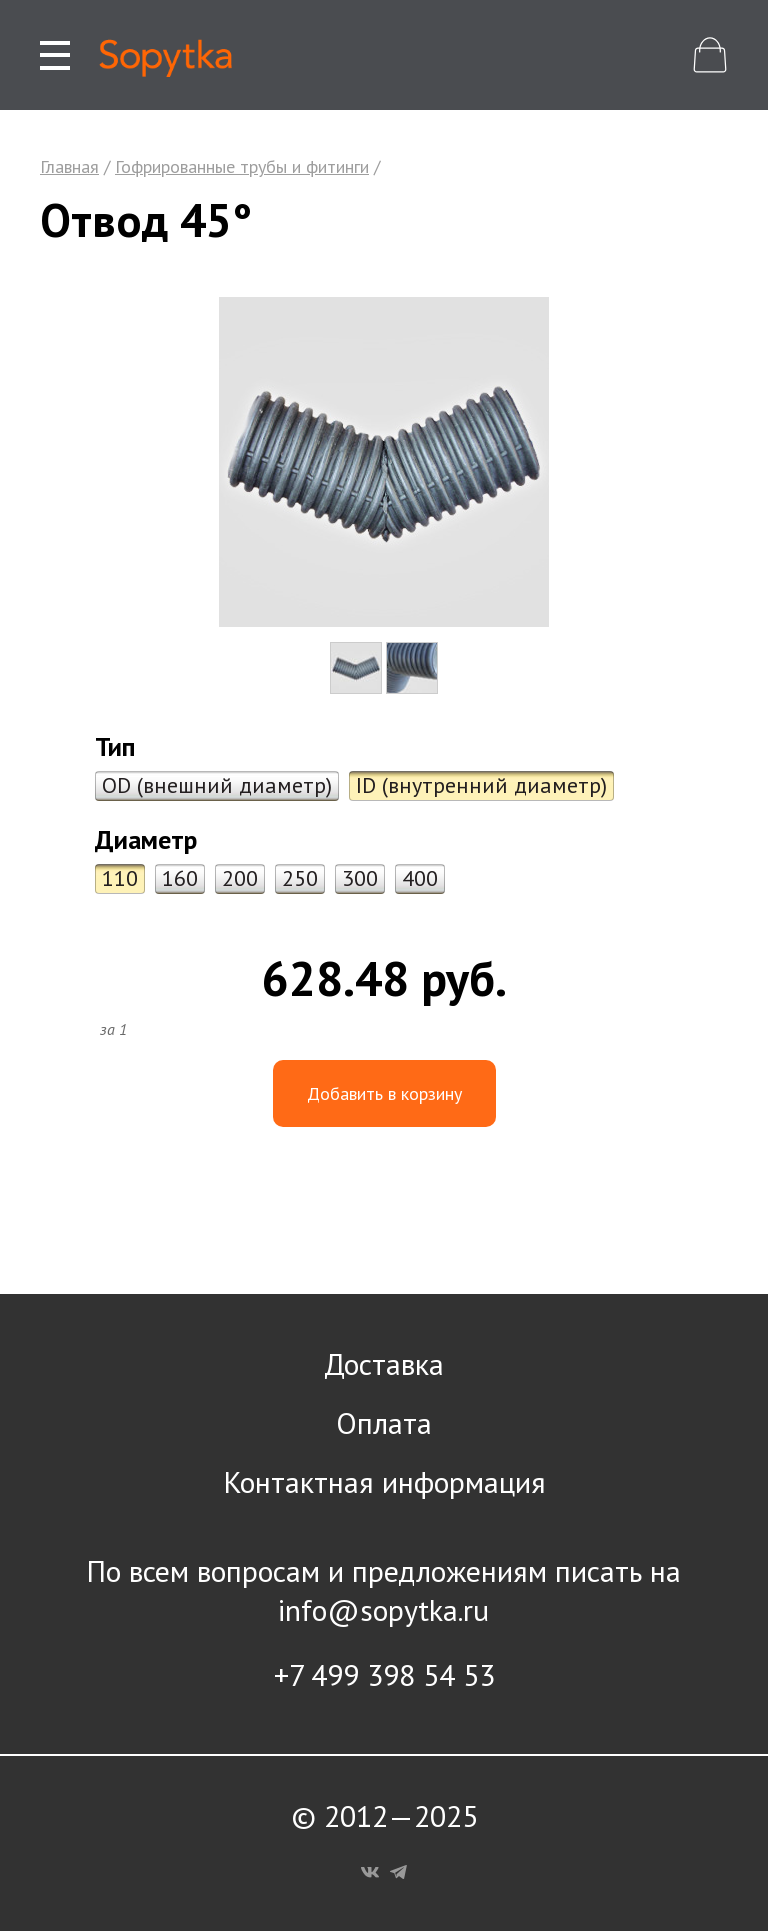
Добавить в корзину (384, 1093)
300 (360, 878)
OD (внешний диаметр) (217, 785)
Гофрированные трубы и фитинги (242, 166)
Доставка (384, 1363)
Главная (69, 166)
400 (420, 878)
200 (240, 878)
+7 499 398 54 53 (384, 1674)
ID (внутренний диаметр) (481, 785)
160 (180, 878)
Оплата (384, 1422)
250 (300, 878)
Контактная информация (384, 1481)
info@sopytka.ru (383, 1609)
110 (120, 878)
